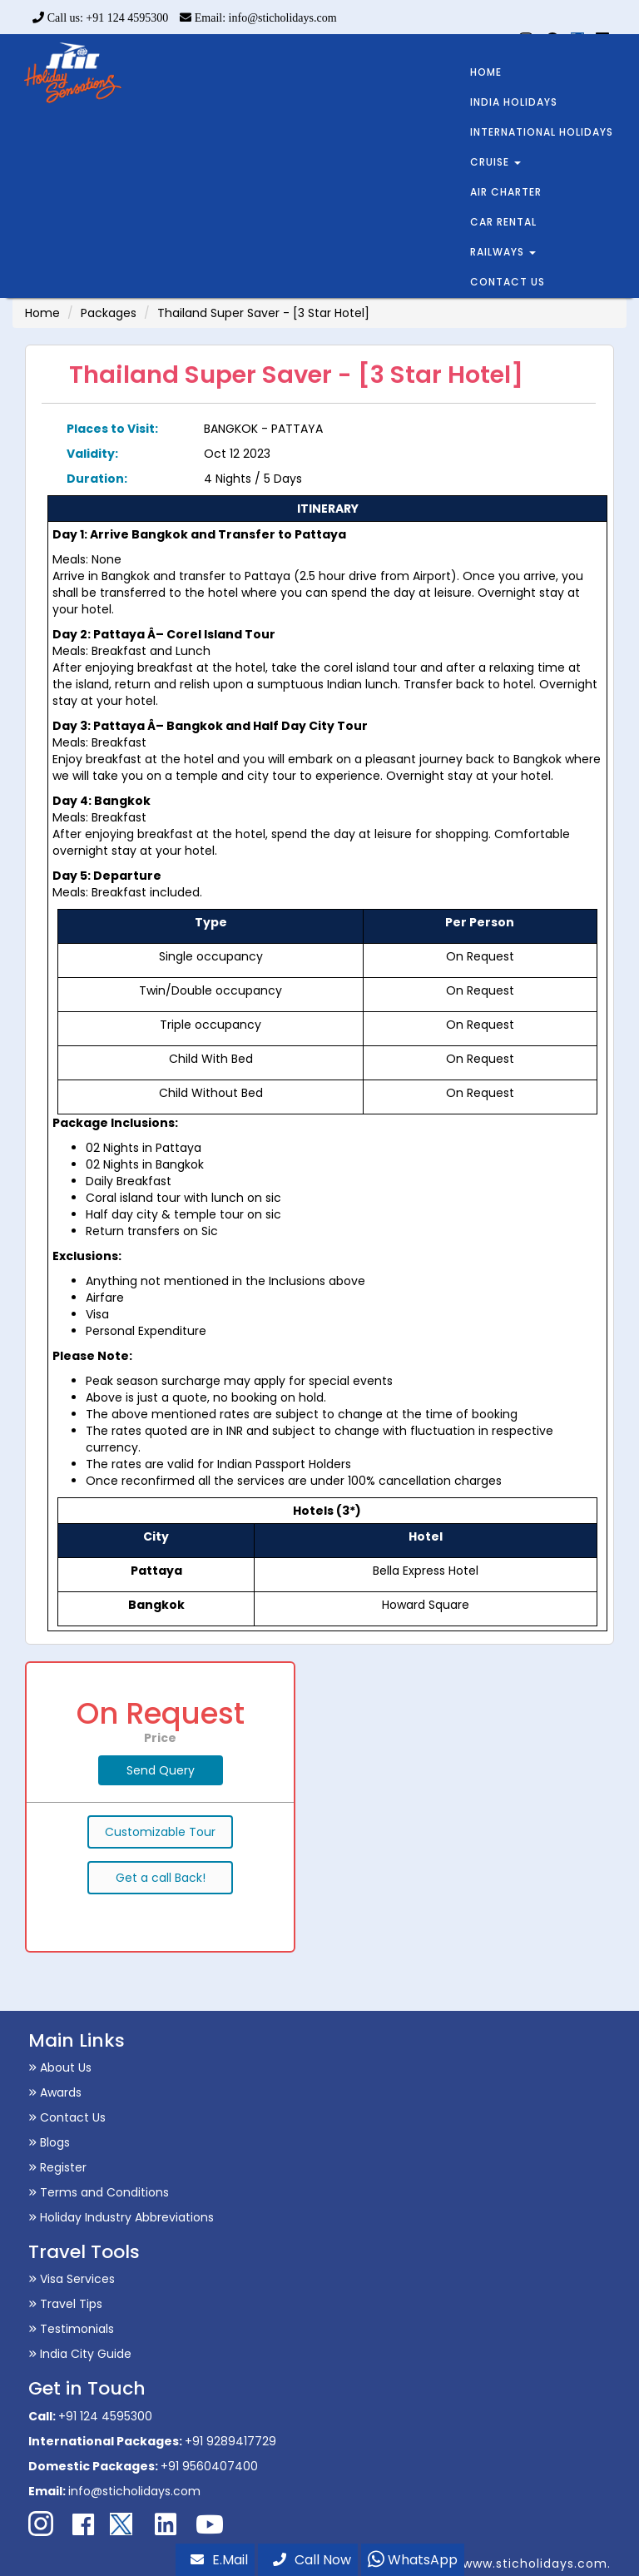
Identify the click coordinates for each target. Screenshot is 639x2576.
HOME (486, 72)
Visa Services (71, 2279)
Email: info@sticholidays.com (258, 18)
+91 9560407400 (209, 2466)
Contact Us (67, 2117)
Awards (55, 2092)
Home (42, 313)
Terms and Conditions (98, 2192)
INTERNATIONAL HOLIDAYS (541, 132)
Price (160, 1738)
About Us (60, 2067)
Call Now (312, 2559)
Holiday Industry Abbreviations (121, 2217)
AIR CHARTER (506, 192)
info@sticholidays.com (134, 2491)
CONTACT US (507, 282)
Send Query (160, 1770)
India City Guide (79, 2353)
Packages (108, 313)
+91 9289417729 (230, 2441)
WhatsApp (413, 2559)
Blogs (49, 2142)
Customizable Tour (160, 1832)
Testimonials (71, 2328)
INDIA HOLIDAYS (513, 102)
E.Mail (219, 2559)
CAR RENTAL (503, 222)
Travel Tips (65, 2304)
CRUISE (495, 162)
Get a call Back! (161, 1877)
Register (57, 2167)
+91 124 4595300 (105, 2416)
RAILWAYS (503, 252)
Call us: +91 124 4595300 (100, 18)
